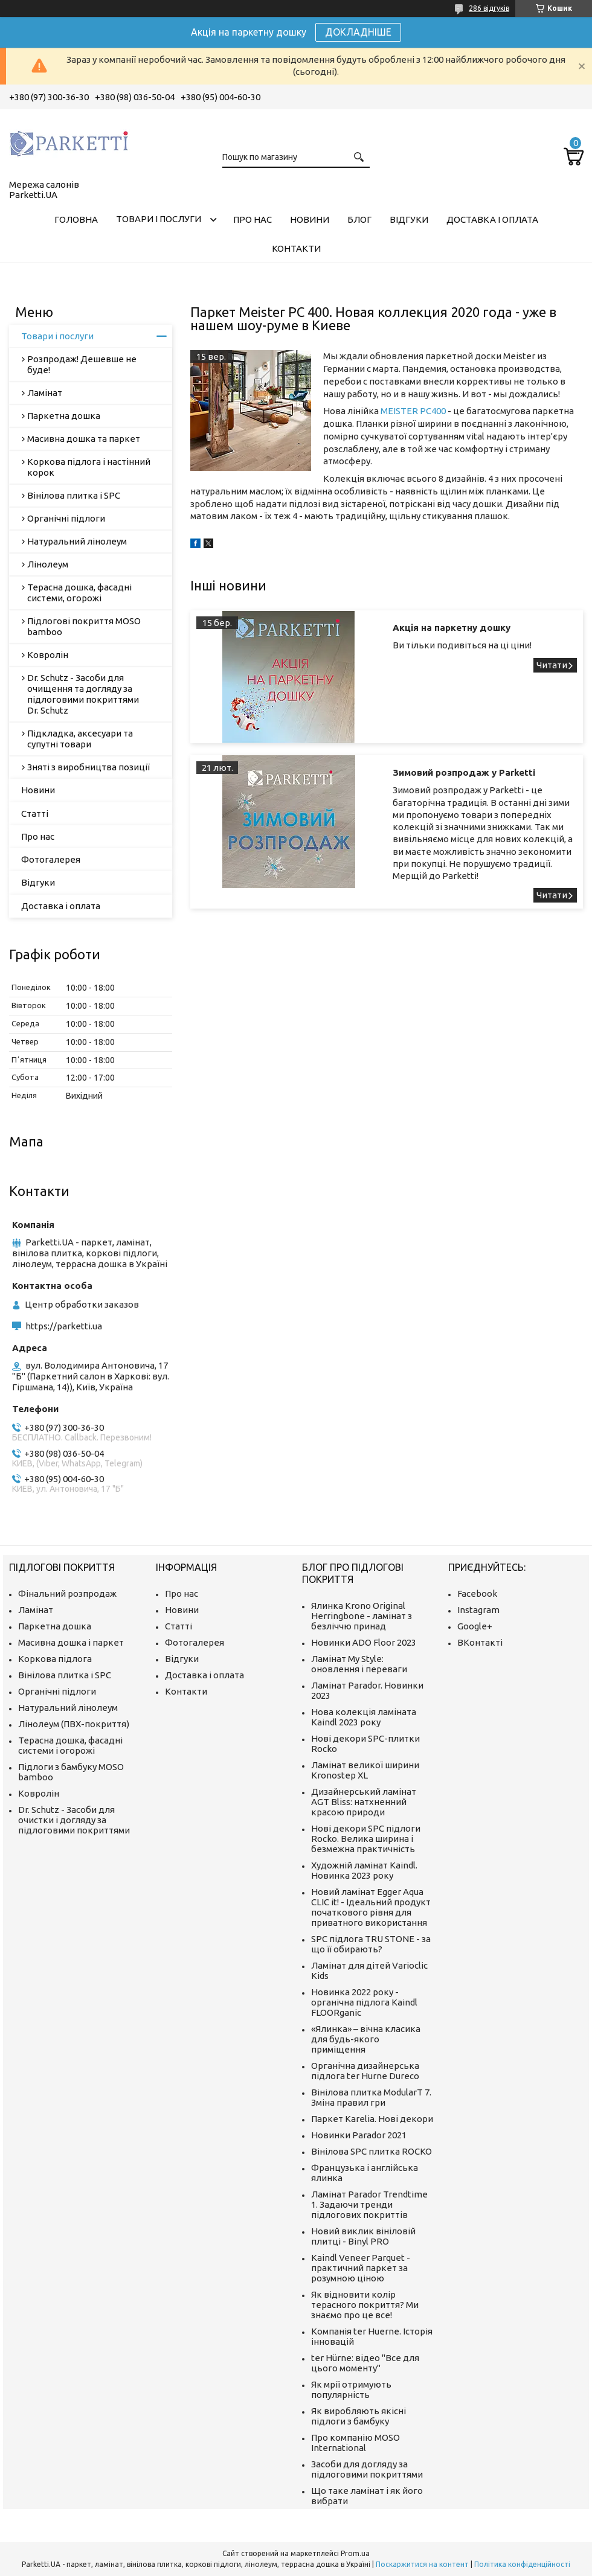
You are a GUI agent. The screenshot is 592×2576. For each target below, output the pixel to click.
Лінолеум (47, 564)
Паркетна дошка (63, 416)
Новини (309, 219)
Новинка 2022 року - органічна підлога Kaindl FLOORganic (364, 2002)
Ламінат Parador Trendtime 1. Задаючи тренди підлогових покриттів (369, 2204)
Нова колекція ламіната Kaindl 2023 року (363, 1717)
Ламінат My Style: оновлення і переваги (359, 1664)
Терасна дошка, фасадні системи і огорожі (70, 1745)
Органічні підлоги (66, 518)
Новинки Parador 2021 (359, 2135)
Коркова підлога (55, 1659)
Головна (76, 219)
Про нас (252, 219)
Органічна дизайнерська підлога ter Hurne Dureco (365, 2070)
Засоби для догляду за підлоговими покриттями (367, 2469)
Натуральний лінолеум (77, 541)
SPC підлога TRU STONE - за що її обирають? (371, 1944)
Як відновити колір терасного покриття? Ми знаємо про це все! (365, 2304)
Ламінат (44, 393)
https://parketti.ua (63, 1326)
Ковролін (47, 655)
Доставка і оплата (492, 219)
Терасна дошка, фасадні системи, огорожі (79, 592)
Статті (34, 813)
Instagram (478, 1610)
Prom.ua (355, 2553)
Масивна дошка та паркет (83, 438)
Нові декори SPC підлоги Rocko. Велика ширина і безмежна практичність (365, 1838)
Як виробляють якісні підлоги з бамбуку (358, 2416)
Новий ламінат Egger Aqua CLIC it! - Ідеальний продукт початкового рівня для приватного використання (371, 1907)
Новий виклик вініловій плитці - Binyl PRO (363, 2236)
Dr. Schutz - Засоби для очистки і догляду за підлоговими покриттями (74, 1819)
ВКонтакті (480, 1642)
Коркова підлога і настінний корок (88, 467)
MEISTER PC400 (413, 411)
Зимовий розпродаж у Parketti (464, 772)
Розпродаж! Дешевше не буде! (82, 364)
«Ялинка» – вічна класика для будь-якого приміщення (365, 2039)
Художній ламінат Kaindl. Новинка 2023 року (364, 1870)
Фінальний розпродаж (67, 1593)
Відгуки (409, 219)
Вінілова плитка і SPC (73, 495)
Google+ (474, 1626)
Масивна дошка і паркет (71, 1642)
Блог (359, 219)
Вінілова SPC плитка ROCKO (371, 2151)
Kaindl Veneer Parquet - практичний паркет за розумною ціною (360, 2267)
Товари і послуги (158, 219)
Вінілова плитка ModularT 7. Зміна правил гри (371, 2097)
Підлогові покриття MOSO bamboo (84, 626)
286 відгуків (489, 8)
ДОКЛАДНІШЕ (358, 32)
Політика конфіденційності (522, 2564)
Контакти (296, 248)
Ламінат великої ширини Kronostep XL (365, 1770)
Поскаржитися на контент (422, 2564)
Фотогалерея (50, 859)
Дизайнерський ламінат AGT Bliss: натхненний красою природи (363, 1801)
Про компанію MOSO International (355, 2442)
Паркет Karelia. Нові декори (372, 2119)
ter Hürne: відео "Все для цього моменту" (365, 2363)
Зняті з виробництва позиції (88, 767)
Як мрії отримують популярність (351, 2389)
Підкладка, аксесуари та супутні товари (80, 738)
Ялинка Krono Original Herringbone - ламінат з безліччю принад (361, 1615)
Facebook (477, 1593)
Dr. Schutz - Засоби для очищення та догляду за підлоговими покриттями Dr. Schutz (83, 694)
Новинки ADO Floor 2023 (363, 1642)
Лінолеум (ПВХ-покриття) (73, 1724)
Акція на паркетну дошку (451, 627)
